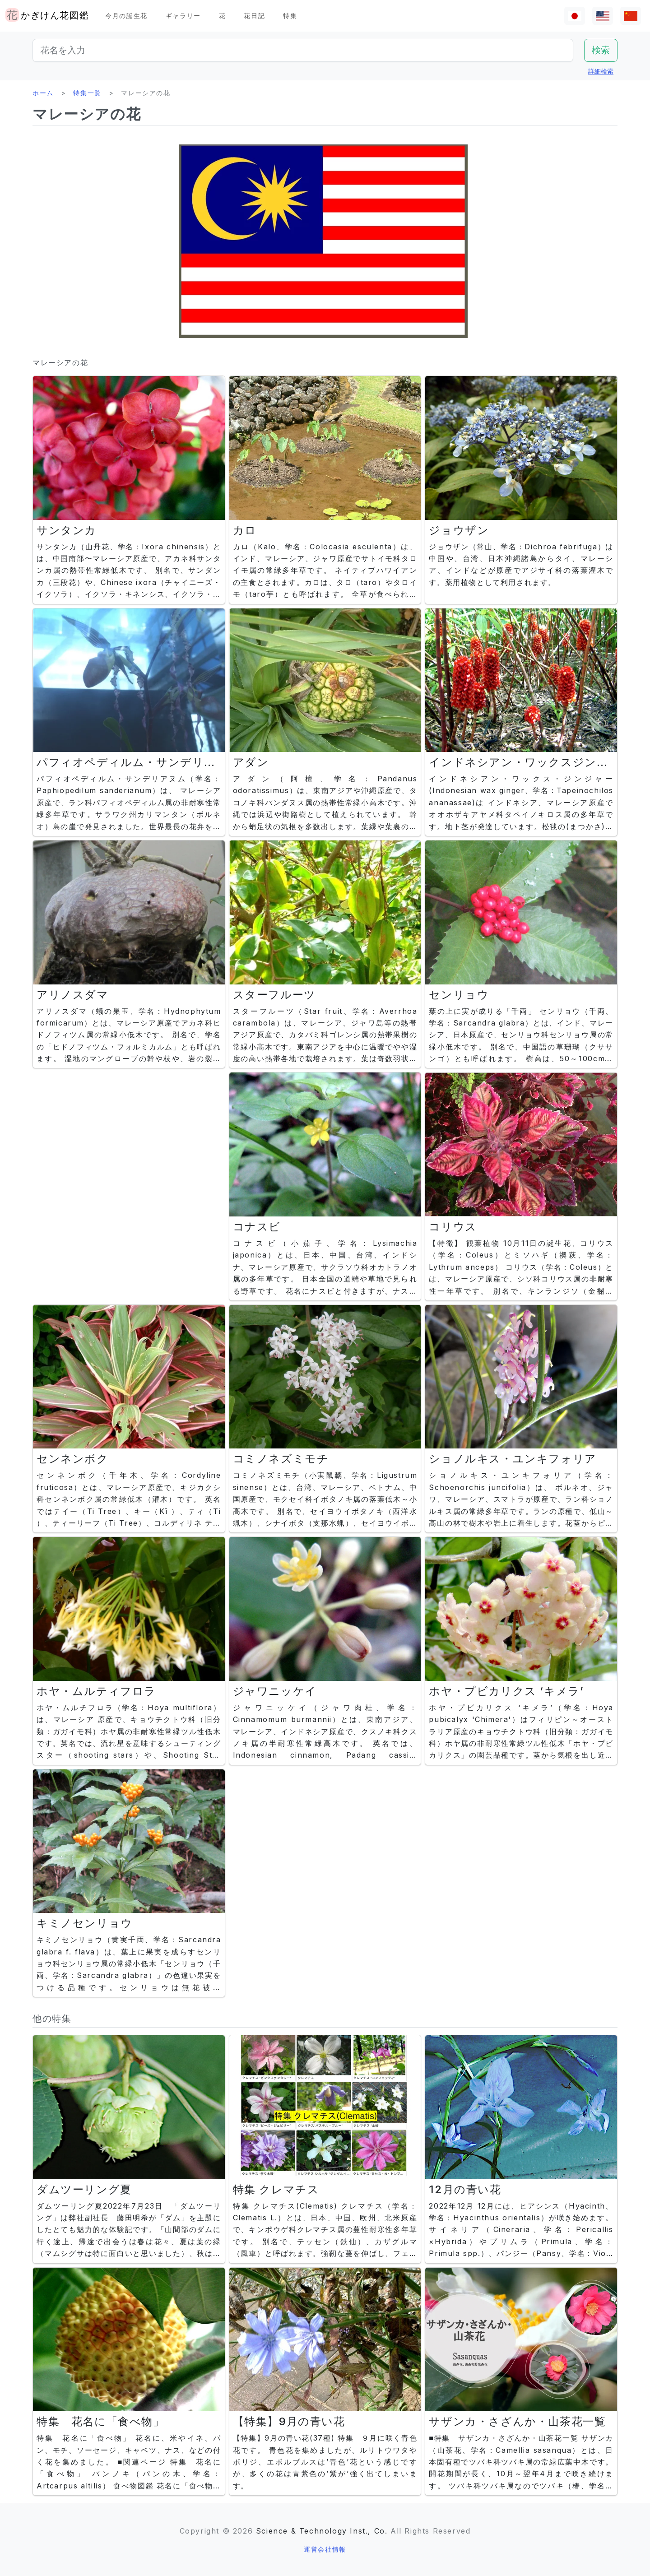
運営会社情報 (325, 2549)
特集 (290, 15)
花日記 (254, 15)
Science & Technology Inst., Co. (322, 2530)
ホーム (43, 93)
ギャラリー (183, 15)
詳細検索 (600, 71)
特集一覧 (87, 93)
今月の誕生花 (126, 15)
